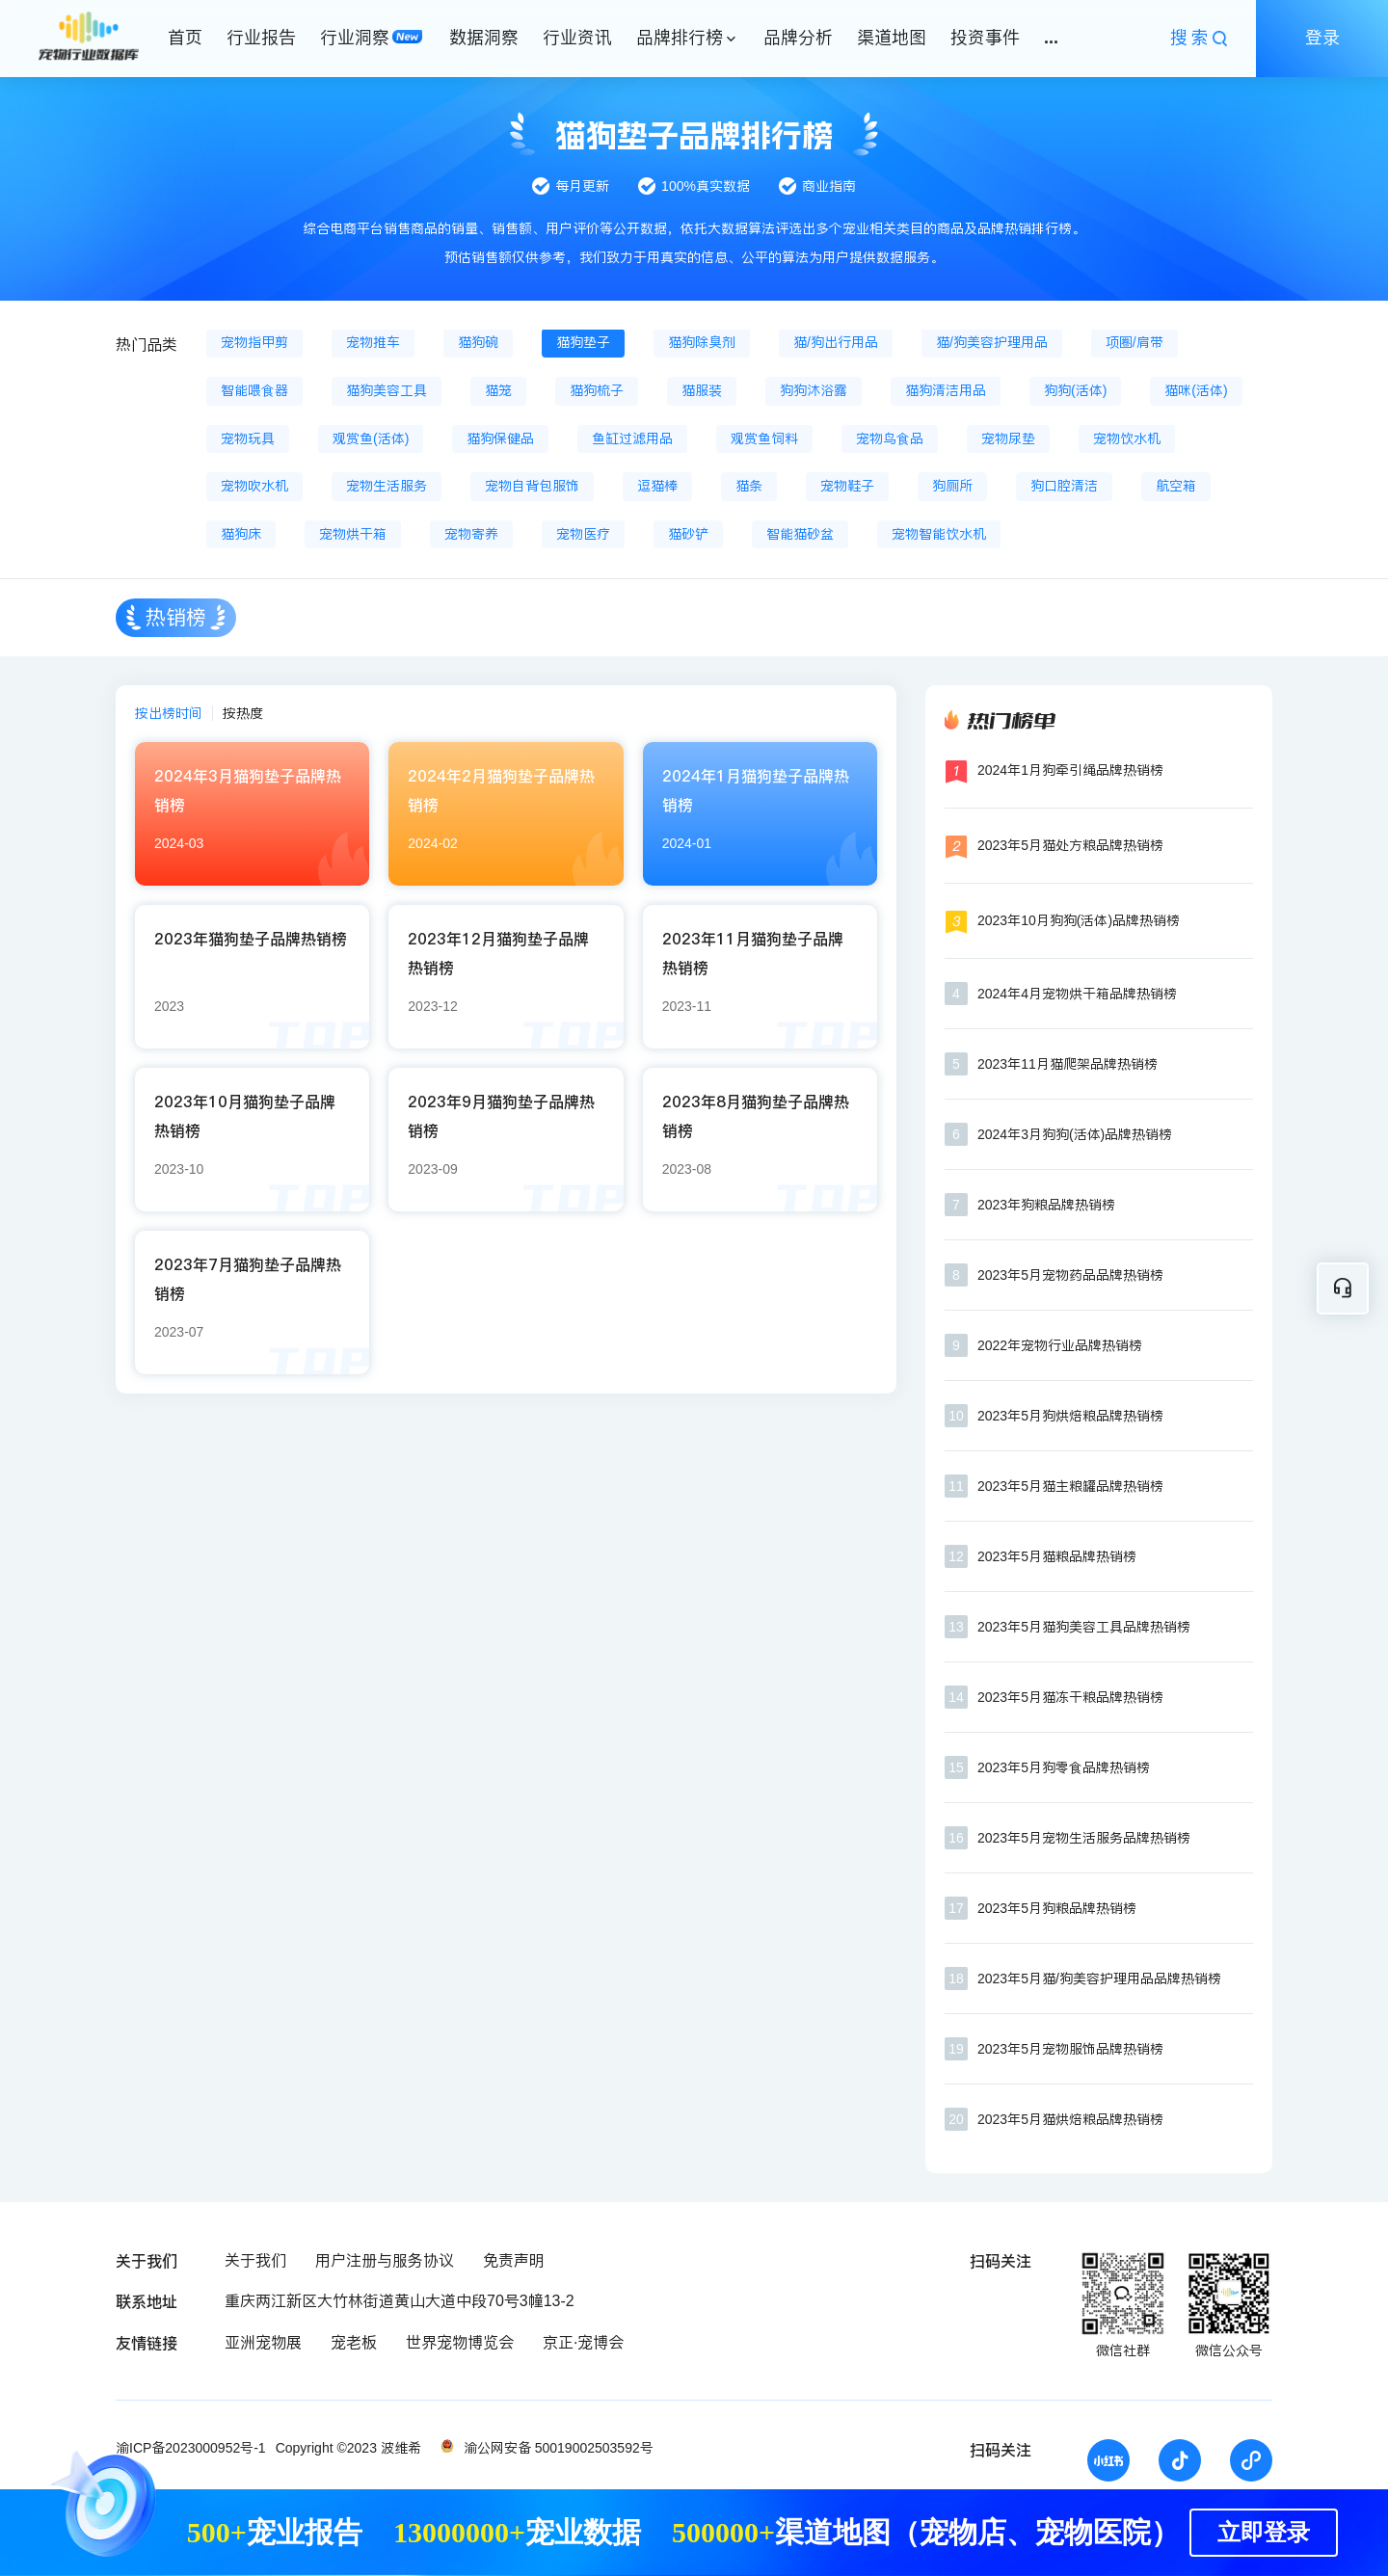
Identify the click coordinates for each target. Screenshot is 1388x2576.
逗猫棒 (657, 485)
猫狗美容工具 (386, 390)
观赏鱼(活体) (371, 438)
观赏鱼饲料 (764, 438)
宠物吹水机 (254, 485)
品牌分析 (798, 37)
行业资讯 (577, 37)
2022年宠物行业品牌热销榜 (1059, 1345)
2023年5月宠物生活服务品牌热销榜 (1083, 1838)
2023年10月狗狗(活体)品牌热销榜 (1078, 920)
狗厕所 (952, 485)
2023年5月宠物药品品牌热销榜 (1070, 1275)
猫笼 (498, 390)
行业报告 (261, 37)
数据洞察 (484, 37)
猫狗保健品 (500, 438)
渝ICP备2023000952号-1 (191, 2448)
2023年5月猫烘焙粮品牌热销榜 (1070, 2119)
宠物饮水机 (1127, 438)
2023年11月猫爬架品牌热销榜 (1067, 1064)
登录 (1322, 37)
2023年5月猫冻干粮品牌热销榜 (1070, 1697)
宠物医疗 (583, 534)
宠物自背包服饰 (532, 485)
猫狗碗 (478, 342)
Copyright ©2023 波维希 (348, 2448)
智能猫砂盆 (800, 534)
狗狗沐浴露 (813, 390)
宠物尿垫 (1008, 438)
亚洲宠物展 (263, 2342)
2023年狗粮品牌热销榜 (1046, 1204)
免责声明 (514, 2260)
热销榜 (176, 617)
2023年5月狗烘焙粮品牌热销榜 (1070, 1415)
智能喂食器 (254, 390)
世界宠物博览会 (460, 2342)
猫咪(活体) (1195, 390)
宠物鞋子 (847, 485)
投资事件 (985, 37)
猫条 (748, 485)
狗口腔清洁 (1064, 485)
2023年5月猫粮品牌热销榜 (1056, 1556)
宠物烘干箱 (353, 534)
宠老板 (354, 2342)
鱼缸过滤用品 (632, 438)
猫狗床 (241, 534)
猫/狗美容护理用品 (992, 342)
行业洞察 (354, 37)
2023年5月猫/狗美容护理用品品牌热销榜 (1099, 1978)
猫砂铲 (688, 534)
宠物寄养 (471, 534)
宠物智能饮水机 (939, 534)
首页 (185, 37)
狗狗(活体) (1075, 390)
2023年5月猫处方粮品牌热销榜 (1070, 845)
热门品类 (146, 344)
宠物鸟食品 (889, 438)
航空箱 (1176, 485)
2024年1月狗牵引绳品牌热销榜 (1070, 770)
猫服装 (701, 390)
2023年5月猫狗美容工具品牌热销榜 (1083, 1626)
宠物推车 (373, 342)
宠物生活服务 (386, 485)
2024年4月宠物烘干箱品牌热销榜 (1077, 993)
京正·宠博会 (583, 2342)
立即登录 (1263, 2532)
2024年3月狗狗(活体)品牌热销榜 (1074, 1134)
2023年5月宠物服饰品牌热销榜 (1070, 2049)
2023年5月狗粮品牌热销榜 (1056, 1908)
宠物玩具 (248, 438)
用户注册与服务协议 (384, 2260)
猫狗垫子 (583, 342)
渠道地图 (891, 37)
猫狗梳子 (597, 390)
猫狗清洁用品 (945, 390)
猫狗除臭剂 (701, 342)
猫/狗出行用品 (835, 342)
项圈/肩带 (1134, 342)
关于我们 (255, 2260)
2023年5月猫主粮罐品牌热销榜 (1070, 1486)
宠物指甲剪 (254, 342)
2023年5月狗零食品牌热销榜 (1063, 1767)
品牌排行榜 (679, 37)
